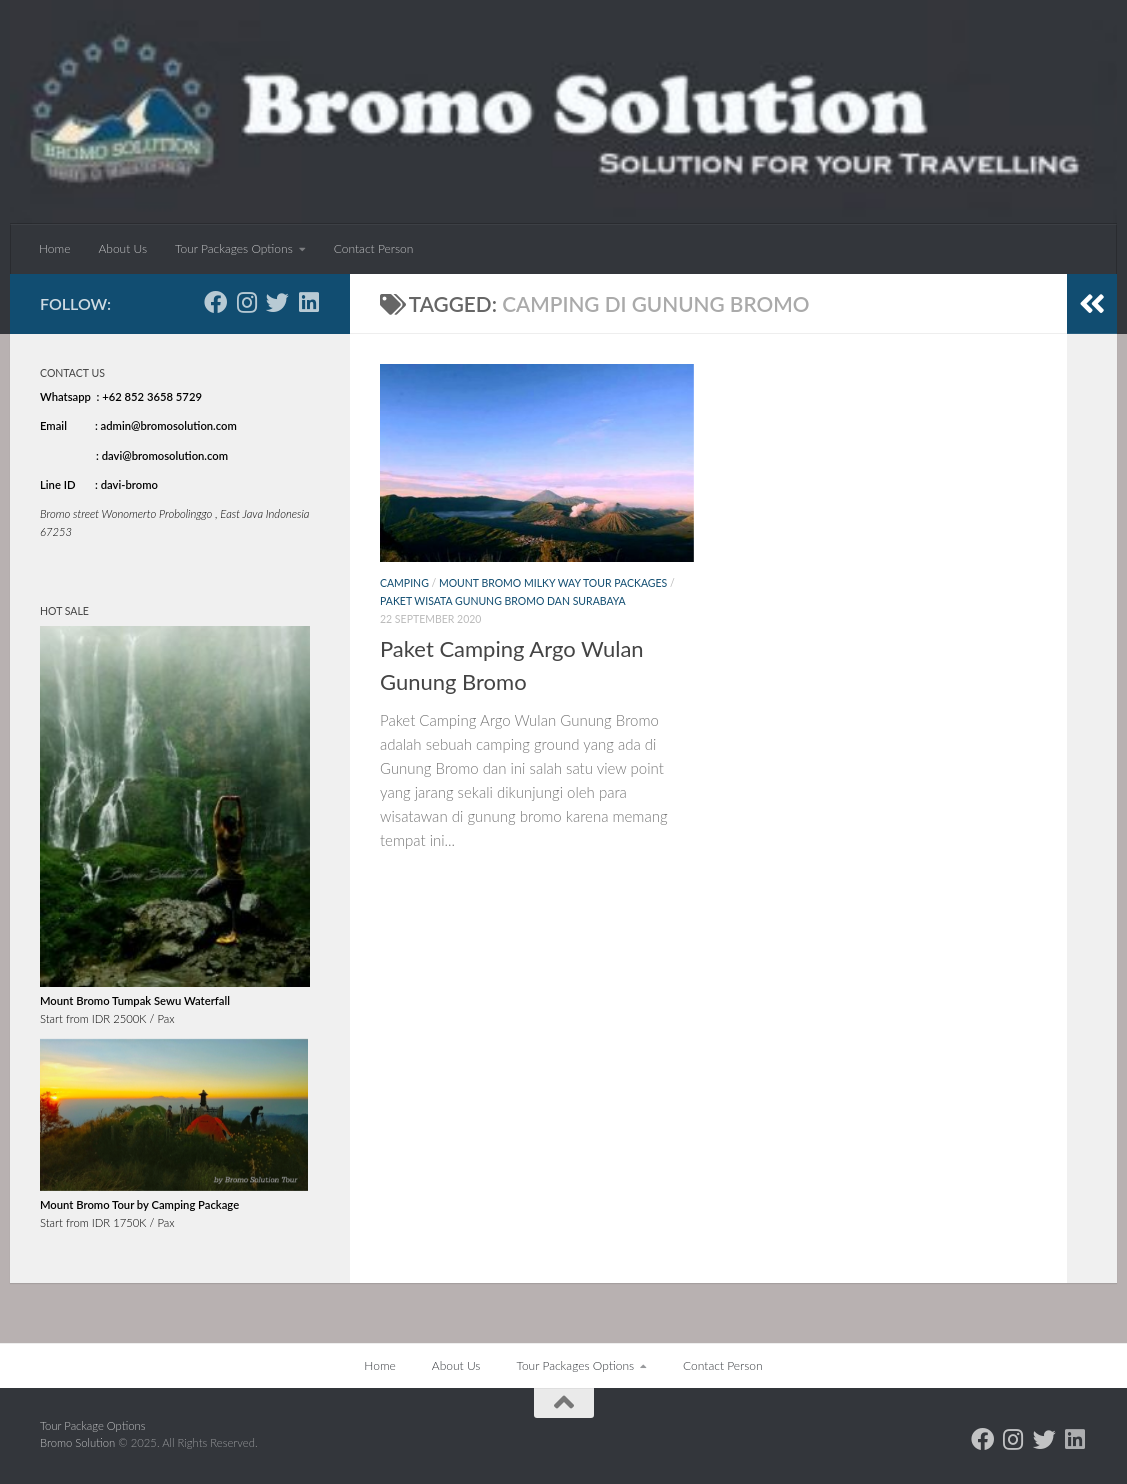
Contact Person (374, 248)
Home (54, 248)
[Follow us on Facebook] (215, 302)
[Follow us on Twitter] (277, 302)
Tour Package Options (93, 1425)
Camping (404, 583)
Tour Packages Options (234, 248)
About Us (122, 248)
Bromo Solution (79, 1442)
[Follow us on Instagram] (246, 302)
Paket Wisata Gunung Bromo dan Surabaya (503, 601)
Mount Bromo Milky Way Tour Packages (553, 583)
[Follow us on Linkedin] (308, 302)
